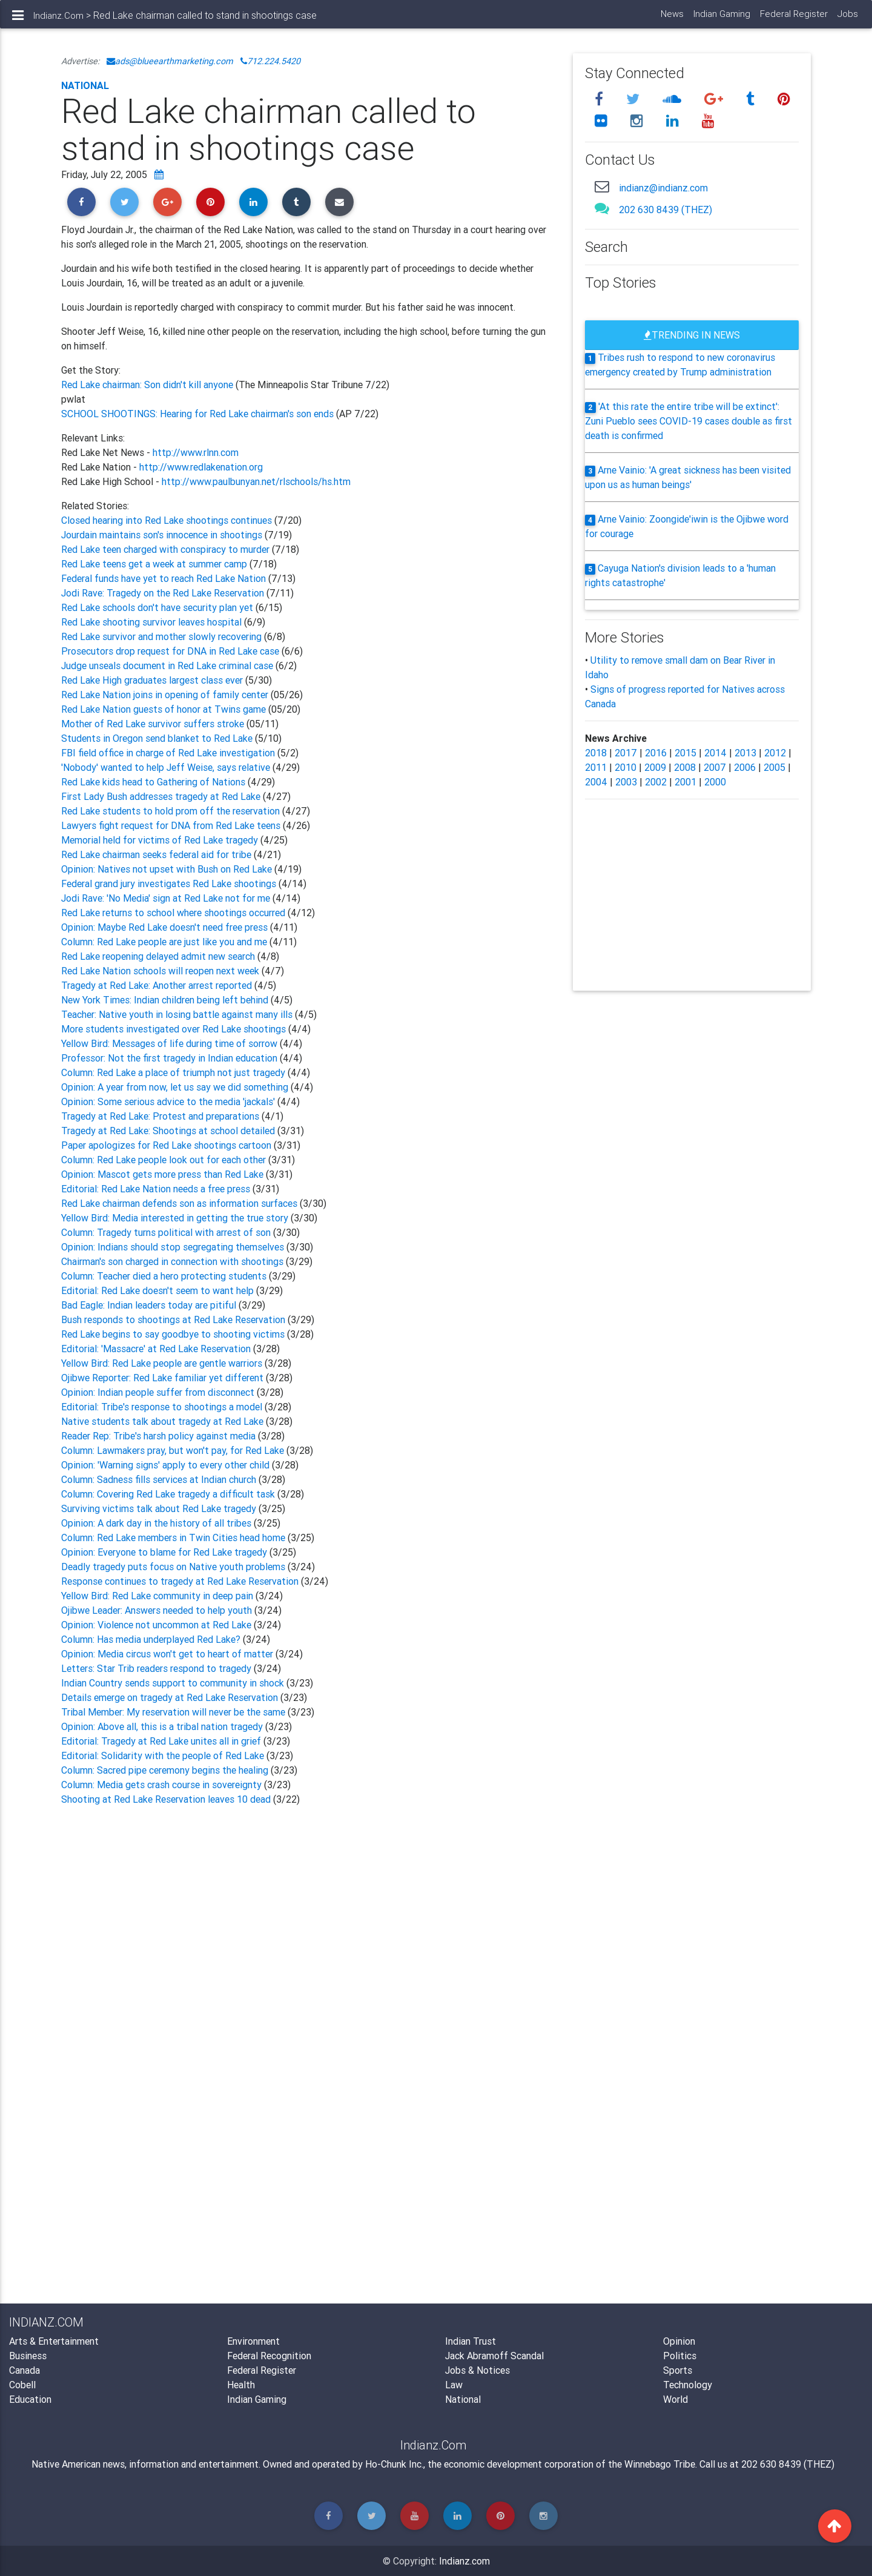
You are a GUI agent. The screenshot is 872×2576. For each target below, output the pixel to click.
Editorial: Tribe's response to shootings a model (163, 1407)
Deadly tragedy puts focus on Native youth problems (174, 1566)
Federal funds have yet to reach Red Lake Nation (164, 578)
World (675, 2399)
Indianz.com (464, 2561)
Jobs (847, 18)
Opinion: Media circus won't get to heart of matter (168, 1654)
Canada (24, 2370)
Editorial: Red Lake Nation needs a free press (157, 1189)
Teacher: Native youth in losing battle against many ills (178, 1014)
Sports (677, 2370)
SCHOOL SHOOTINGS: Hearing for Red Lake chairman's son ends (197, 414)
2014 (715, 753)
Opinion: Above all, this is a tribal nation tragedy (163, 1726)
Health (241, 2385)
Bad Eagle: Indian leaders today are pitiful (150, 1305)
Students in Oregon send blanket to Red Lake (158, 738)
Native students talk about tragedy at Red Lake (163, 1421)
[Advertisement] (308, 1954)
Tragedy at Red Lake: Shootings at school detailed (169, 1131)
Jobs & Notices (477, 2370)
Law (454, 2385)
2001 (685, 782)
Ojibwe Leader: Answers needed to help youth (157, 1610)
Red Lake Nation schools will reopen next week (161, 971)
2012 (775, 753)
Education (30, 2399)
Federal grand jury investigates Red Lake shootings (170, 883)
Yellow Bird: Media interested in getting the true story (176, 1218)
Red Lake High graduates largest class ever (153, 680)
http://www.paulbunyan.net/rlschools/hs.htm (256, 481)
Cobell (22, 2385)
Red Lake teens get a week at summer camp (155, 564)
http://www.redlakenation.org (201, 467)
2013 (745, 753)
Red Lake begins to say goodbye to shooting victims (174, 1334)
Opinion (679, 2341)
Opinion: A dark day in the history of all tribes (157, 1523)
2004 (596, 782)
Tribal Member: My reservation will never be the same (174, 1712)
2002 (656, 782)
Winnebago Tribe (659, 2464)
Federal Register (793, 18)
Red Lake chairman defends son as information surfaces (180, 1203)
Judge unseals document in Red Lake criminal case (168, 665)
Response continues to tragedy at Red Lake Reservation (181, 1581)
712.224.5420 (270, 61)
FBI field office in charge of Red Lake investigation (169, 753)
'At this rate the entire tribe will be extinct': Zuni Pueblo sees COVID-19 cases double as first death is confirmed (688, 420)
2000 (715, 782)
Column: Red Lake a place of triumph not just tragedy (174, 1072)
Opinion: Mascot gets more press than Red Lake (163, 1174)
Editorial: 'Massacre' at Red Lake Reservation (157, 1348)
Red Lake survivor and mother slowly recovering (162, 636)
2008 (685, 767)
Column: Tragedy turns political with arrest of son (167, 1232)
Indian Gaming (721, 18)
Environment (253, 2341)
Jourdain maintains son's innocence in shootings (163, 535)
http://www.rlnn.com (196, 452)
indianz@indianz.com (663, 188)
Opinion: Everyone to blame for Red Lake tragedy (165, 1552)
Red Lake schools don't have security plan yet (157, 607)
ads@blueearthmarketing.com (170, 61)
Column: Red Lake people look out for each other (164, 1160)
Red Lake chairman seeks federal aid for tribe (157, 854)
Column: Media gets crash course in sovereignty (162, 1784)
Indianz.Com (58, 20)
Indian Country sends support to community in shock (173, 1683)
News (671, 18)
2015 (685, 753)
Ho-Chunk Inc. (394, 2464)
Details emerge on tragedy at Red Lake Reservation (170, 1697)
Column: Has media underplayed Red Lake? (152, 1639)
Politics (679, 2356)
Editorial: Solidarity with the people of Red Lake (163, 1755)
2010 (625, 767)
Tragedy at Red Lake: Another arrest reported (157, 985)
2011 (596, 767)
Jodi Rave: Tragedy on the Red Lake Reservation (163, 593)
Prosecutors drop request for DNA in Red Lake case (171, 651)
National (85, 85)
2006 (745, 767)
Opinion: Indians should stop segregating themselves (173, 1247)
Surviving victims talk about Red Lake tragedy (160, 1508)
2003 (626, 782)
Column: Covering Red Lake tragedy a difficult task (169, 1494)
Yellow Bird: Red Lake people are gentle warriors (163, 1363)
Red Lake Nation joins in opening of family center (164, 695)
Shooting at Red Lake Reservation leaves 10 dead (167, 1799)
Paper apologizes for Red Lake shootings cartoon (167, 1145)
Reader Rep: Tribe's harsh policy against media (159, 1436)
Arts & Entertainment (54, 2341)
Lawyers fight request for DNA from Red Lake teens (172, 825)
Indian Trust (470, 2341)
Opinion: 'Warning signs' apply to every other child (166, 1465)
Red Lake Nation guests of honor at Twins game (163, 709)
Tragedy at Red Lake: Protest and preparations (161, 1116)
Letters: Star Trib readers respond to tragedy (157, 1668)
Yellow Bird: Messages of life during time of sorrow (170, 1043)
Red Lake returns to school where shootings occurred (174, 913)
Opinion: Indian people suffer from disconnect (159, 1392)
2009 (655, 767)
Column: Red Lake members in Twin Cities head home (174, 1537)
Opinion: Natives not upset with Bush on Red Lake (167, 869)
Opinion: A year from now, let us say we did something (176, 1087)
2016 (656, 753)
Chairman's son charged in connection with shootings (173, 1261)
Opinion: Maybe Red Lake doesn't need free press (165, 927)
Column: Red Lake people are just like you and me (165, 942)
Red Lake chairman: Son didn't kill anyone (148, 384)
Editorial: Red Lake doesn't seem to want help (158, 1290)
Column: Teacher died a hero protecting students (165, 1276)
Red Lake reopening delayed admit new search (159, 956)
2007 (715, 767)
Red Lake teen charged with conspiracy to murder (166, 549)
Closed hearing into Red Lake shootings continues (167, 520)
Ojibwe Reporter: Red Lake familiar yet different (163, 1378)
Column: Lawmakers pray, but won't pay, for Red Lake (173, 1450)
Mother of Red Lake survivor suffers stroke (152, 724)
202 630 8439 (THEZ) (665, 209)
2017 (626, 753)
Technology (687, 2385)
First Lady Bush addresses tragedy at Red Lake (162, 796)
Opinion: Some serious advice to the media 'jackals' (169, 1101)
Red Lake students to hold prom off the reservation (171, 811)
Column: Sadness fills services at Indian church (160, 1479)
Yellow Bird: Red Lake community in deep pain (158, 1596)
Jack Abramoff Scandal (494, 2356)
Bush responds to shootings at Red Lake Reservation (174, 1319)
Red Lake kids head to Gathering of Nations (154, 782)
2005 (774, 767)
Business (28, 2356)
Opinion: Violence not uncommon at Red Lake (157, 1625)
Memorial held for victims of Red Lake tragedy (160, 840)
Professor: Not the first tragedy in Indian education (170, 1058)
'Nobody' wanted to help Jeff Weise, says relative (166, 767)
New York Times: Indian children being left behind (166, 1000)
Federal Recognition (269, 2356)
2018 (596, 753)
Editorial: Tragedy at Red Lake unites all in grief (162, 1741)
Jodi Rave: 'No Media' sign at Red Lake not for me (166, 898)
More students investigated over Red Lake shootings (174, 1029)
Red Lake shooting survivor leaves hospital (152, 622)
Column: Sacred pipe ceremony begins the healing (166, 1770)
